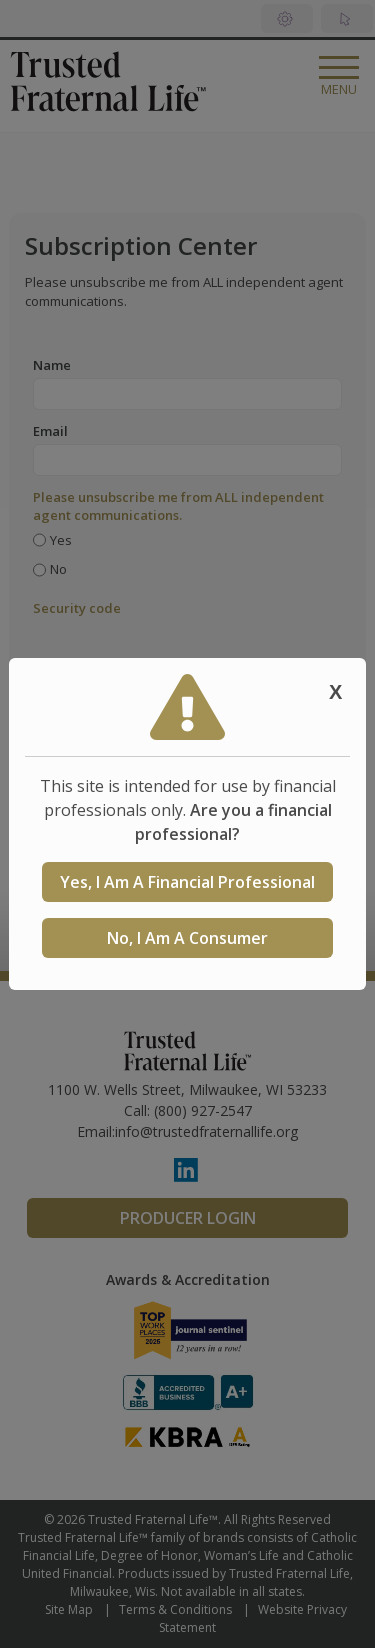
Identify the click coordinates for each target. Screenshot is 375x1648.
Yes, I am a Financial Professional (187, 882)
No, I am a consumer (187, 938)
